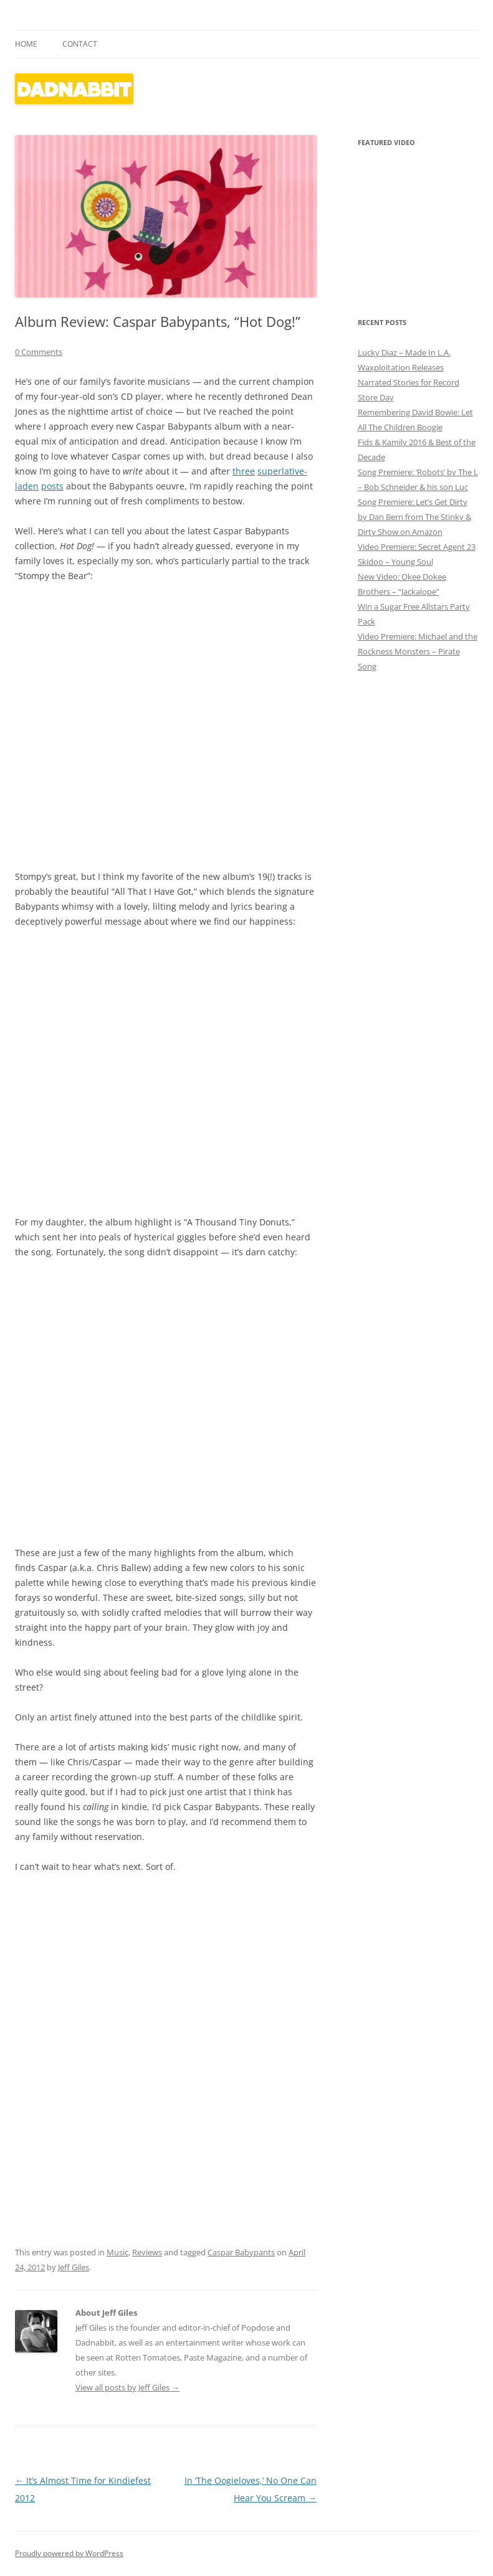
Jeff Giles (73, 2267)
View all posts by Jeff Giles (127, 2387)
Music (117, 2252)
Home (26, 44)
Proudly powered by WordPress (69, 2553)
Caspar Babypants (241, 2252)
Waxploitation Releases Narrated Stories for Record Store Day (408, 382)
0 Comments (38, 351)
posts (52, 486)
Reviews (147, 2252)
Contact (79, 44)
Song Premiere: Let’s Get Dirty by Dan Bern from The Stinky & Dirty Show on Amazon (414, 516)
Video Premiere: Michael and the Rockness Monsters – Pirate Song (417, 651)
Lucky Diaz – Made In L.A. (404, 352)
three (243, 471)
